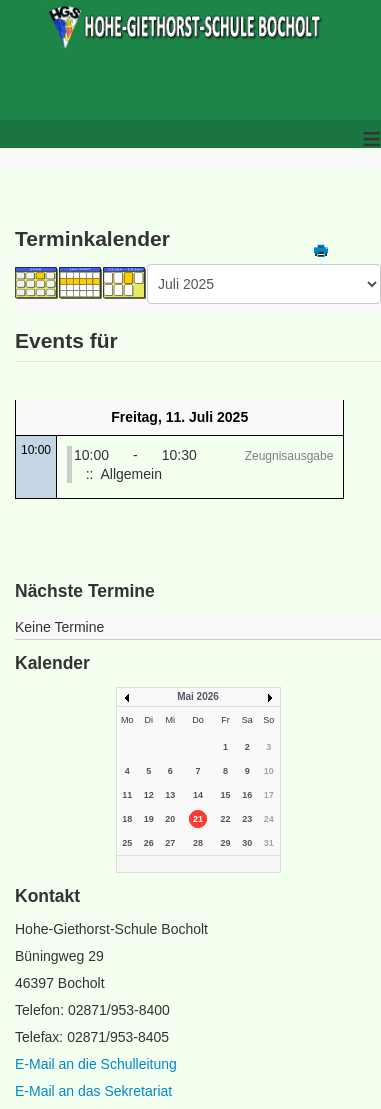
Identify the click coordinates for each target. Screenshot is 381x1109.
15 (226, 795)
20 (170, 819)
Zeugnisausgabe (289, 456)
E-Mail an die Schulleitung (96, 1064)
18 (127, 819)
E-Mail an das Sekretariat (93, 1091)
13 (170, 795)
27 (170, 843)
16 (247, 795)
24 (269, 819)
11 (127, 795)
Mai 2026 (198, 696)
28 (198, 843)
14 (198, 795)
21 (198, 819)
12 (149, 795)
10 (269, 771)
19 (149, 819)
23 (247, 819)
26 (149, 843)
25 (127, 843)
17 (269, 795)
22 (226, 819)
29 (226, 843)
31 (269, 843)
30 (247, 843)
